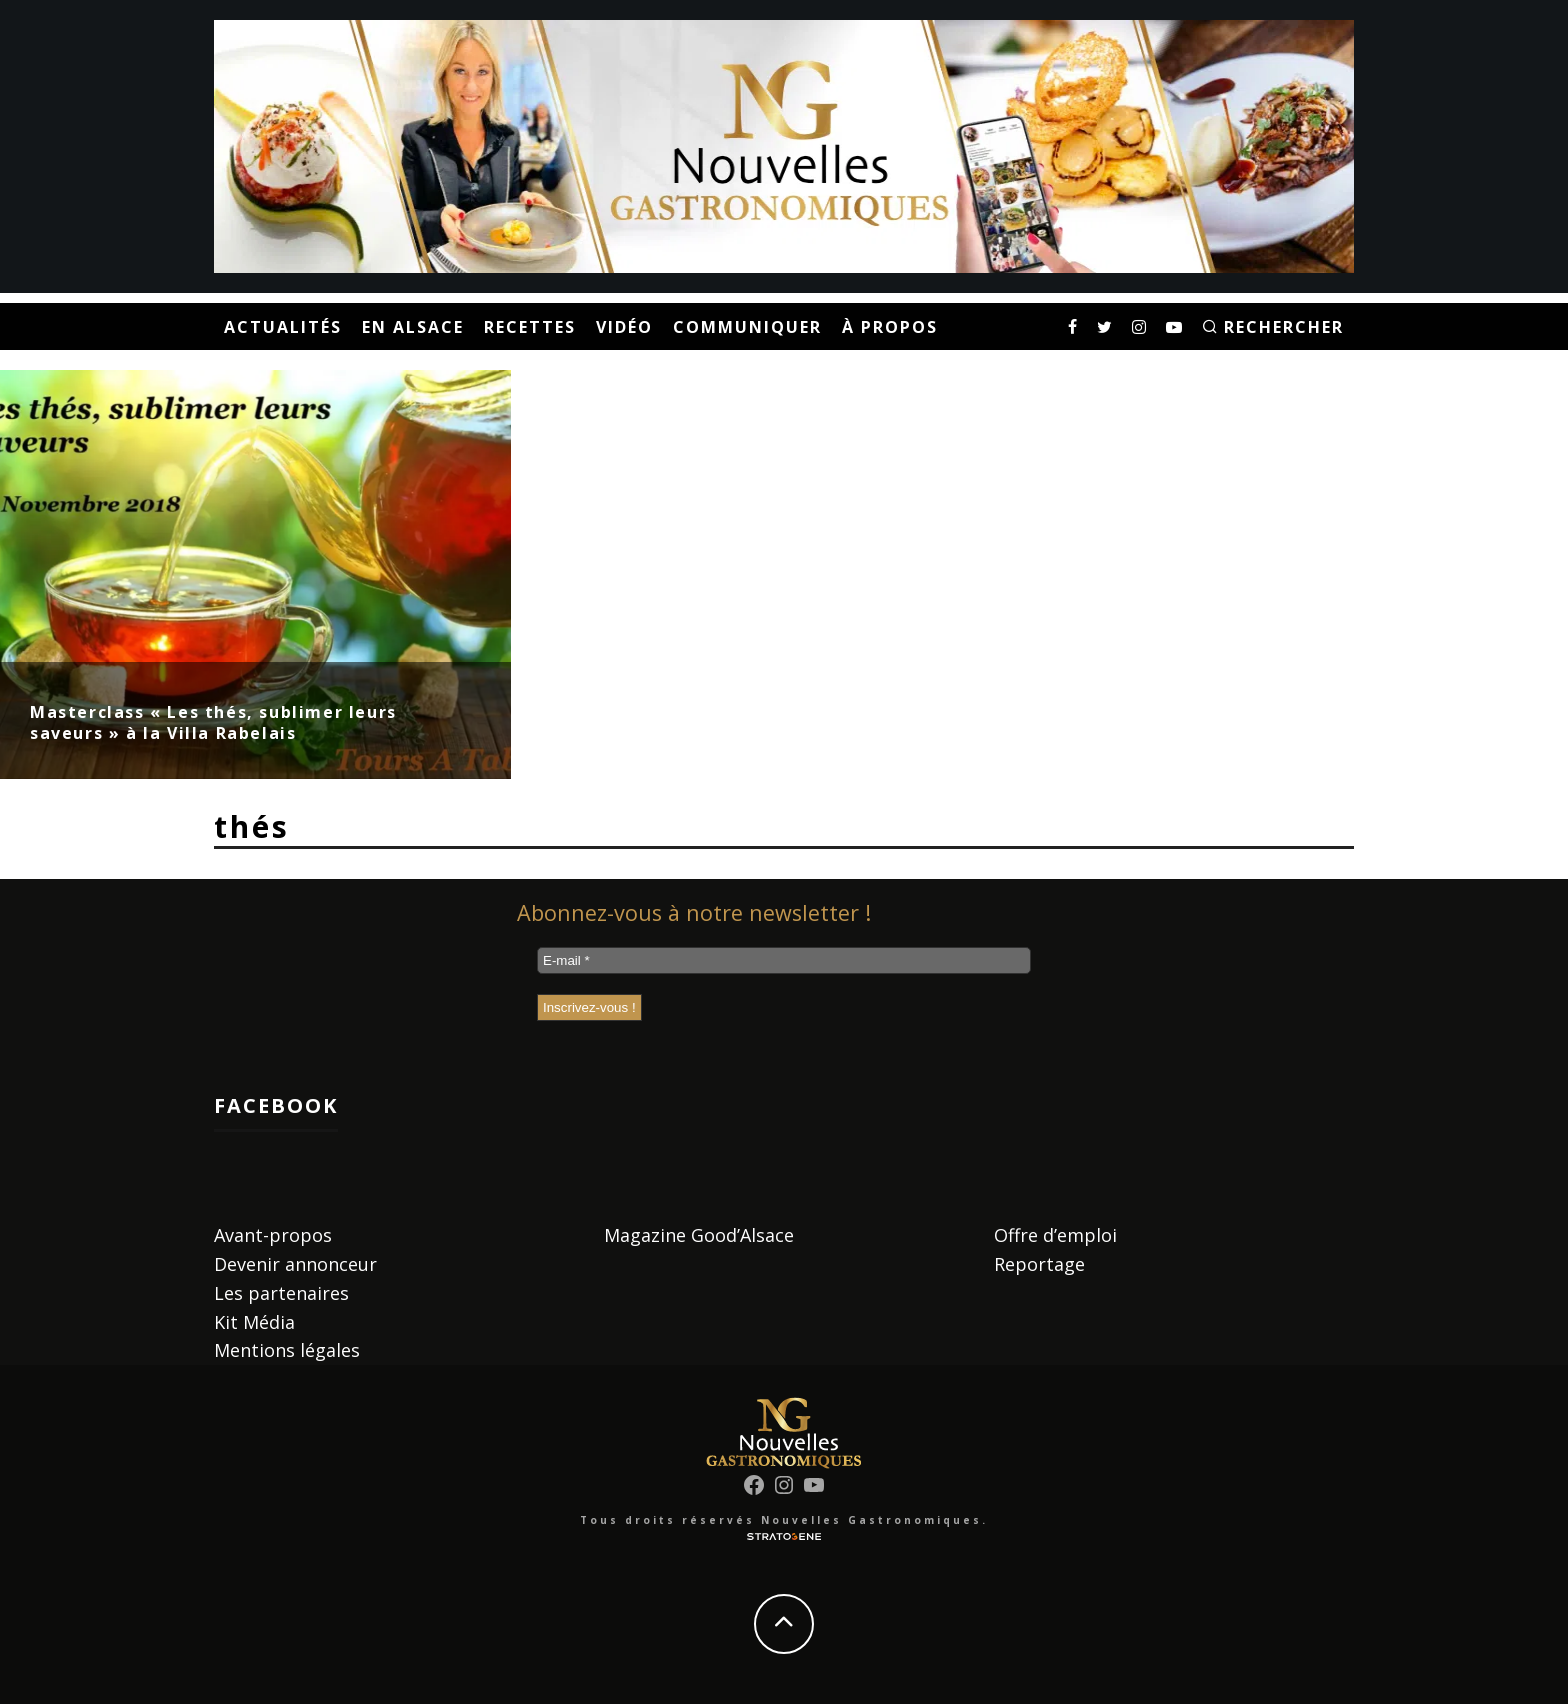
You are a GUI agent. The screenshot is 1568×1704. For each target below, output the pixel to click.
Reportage (1039, 1264)
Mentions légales (287, 1350)
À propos (890, 327)
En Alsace (413, 327)
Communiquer (747, 327)
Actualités (283, 327)
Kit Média (254, 1322)
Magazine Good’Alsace (699, 1235)
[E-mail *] (784, 960)
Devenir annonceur (295, 1264)
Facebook (276, 1105)
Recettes (530, 327)
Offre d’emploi (1055, 1235)
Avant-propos (273, 1235)
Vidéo (624, 327)
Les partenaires (281, 1293)
